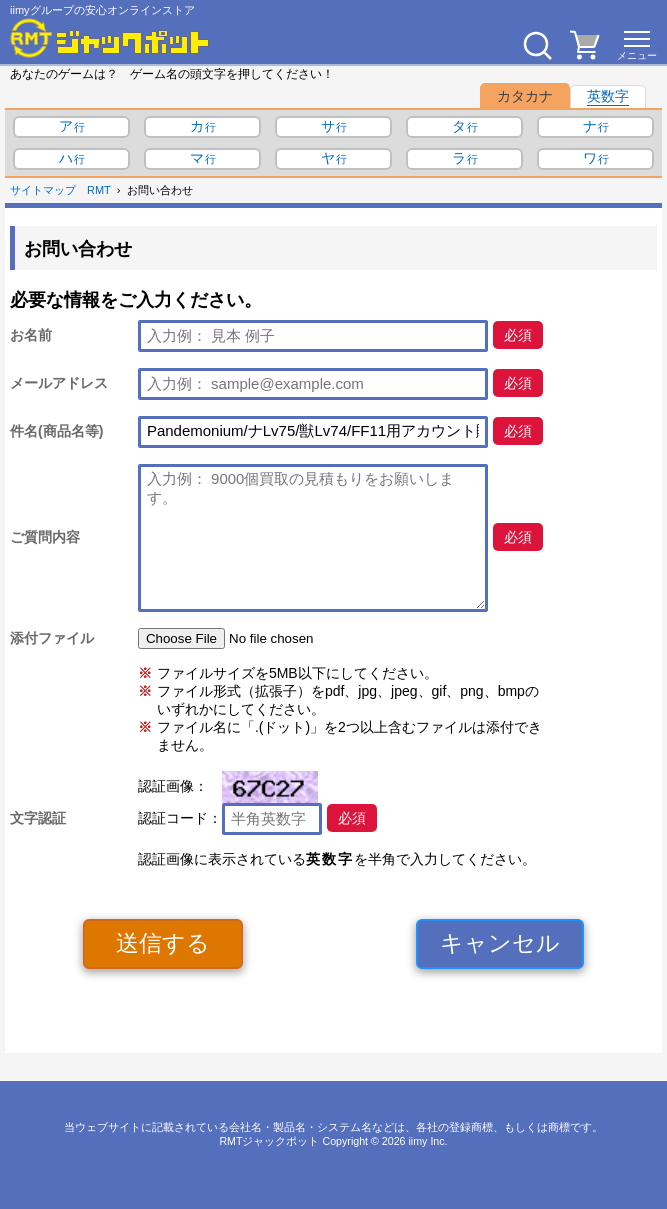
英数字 (608, 96)
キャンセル (500, 943)
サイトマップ (43, 190)
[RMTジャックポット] (110, 38)
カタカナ (525, 96)
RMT (99, 190)
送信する (163, 943)
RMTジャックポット (269, 1141)
